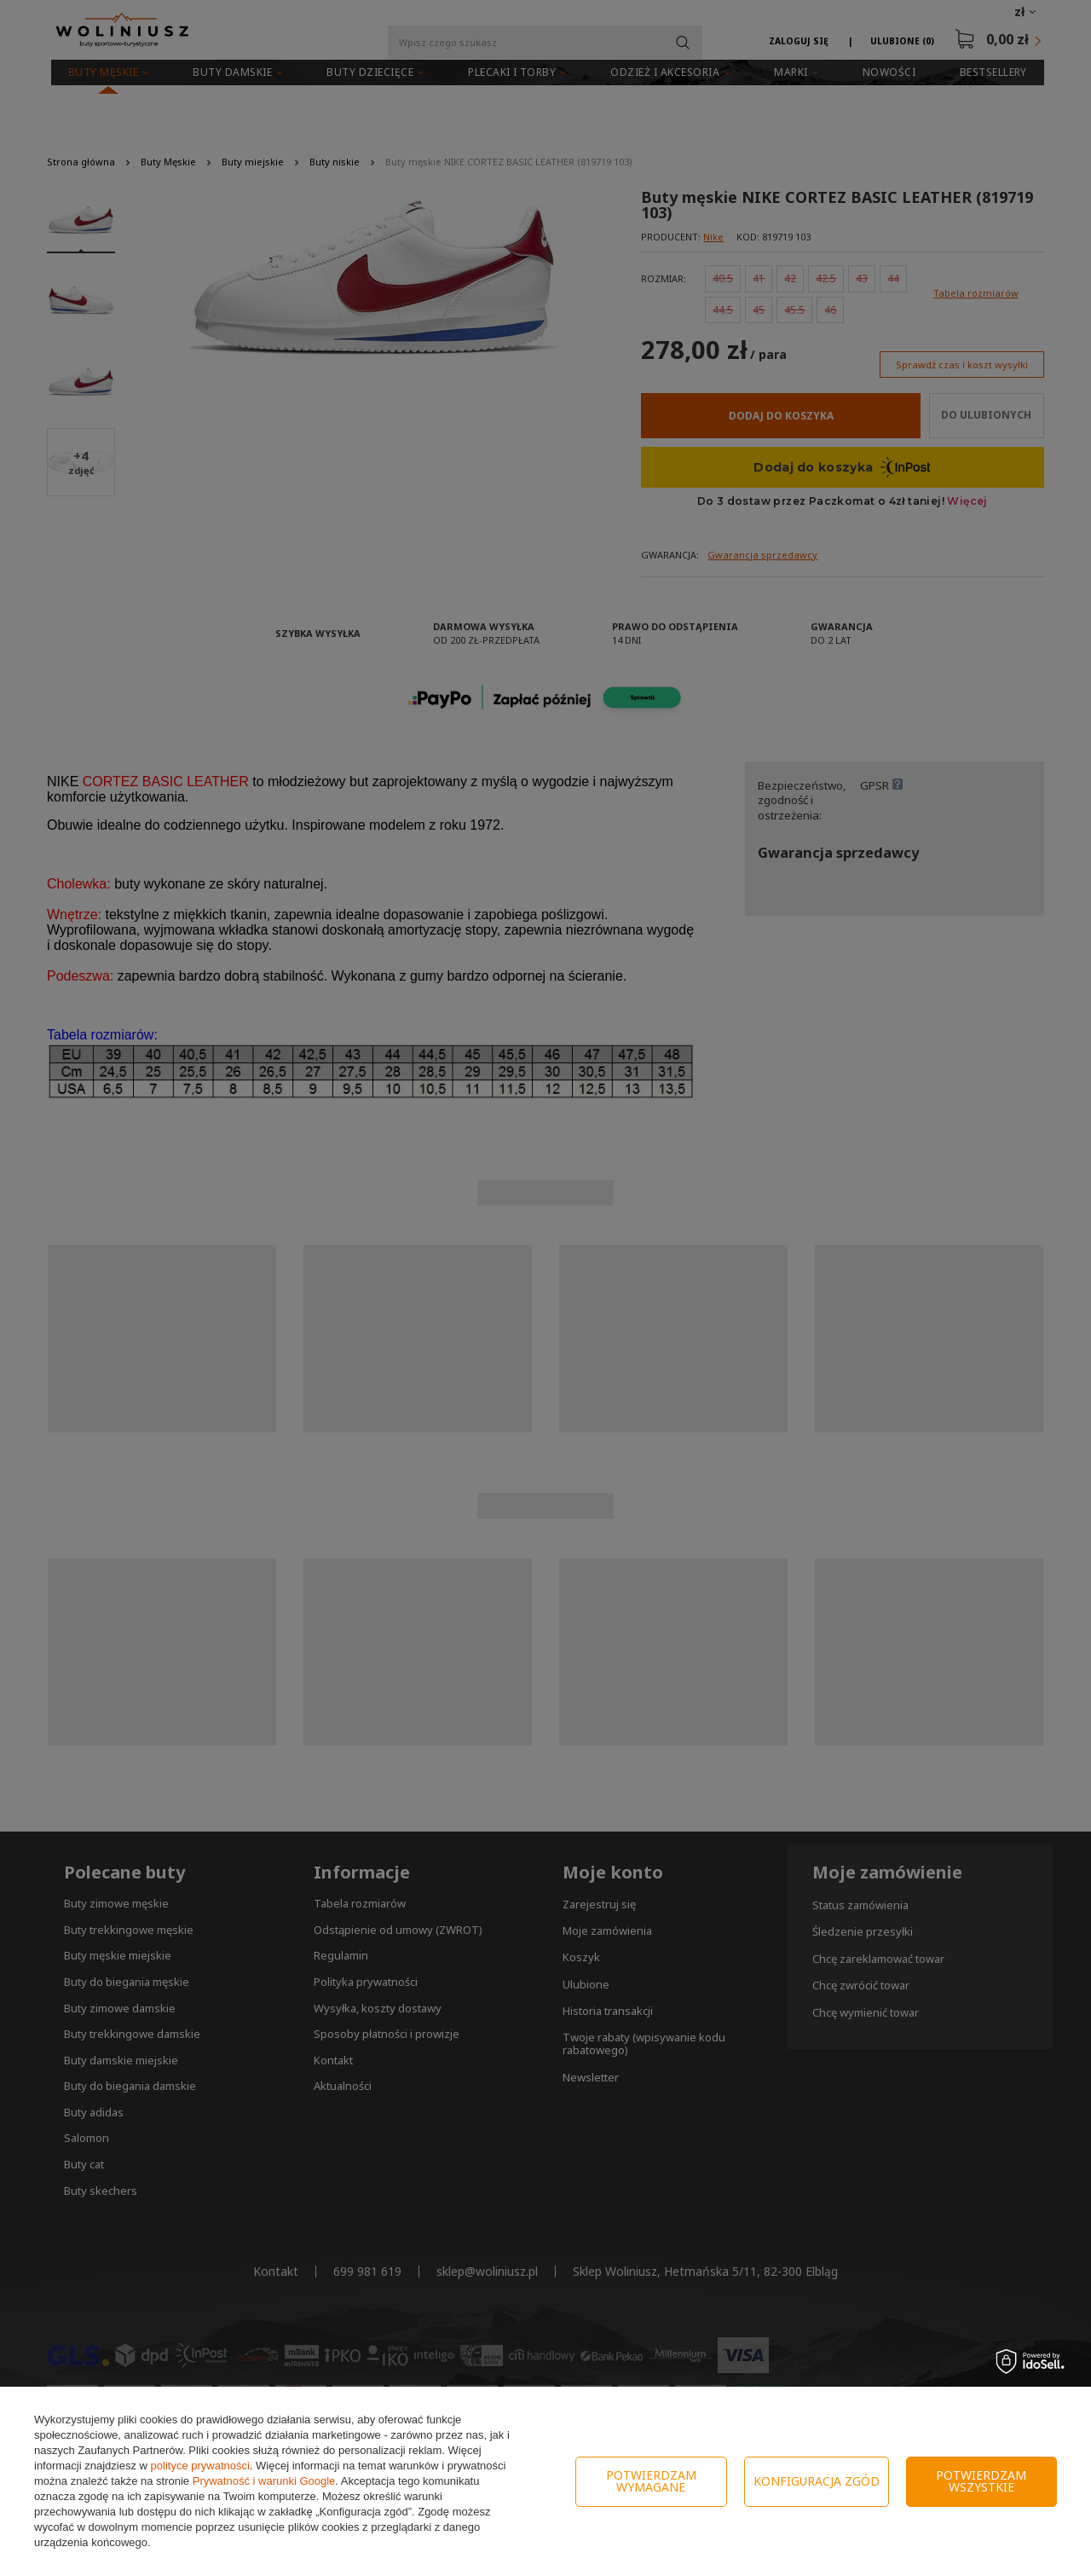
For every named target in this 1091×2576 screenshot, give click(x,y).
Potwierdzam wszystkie (981, 2481)
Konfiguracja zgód (816, 2481)
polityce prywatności (200, 2465)
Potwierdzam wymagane (651, 2481)
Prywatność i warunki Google (264, 2481)
